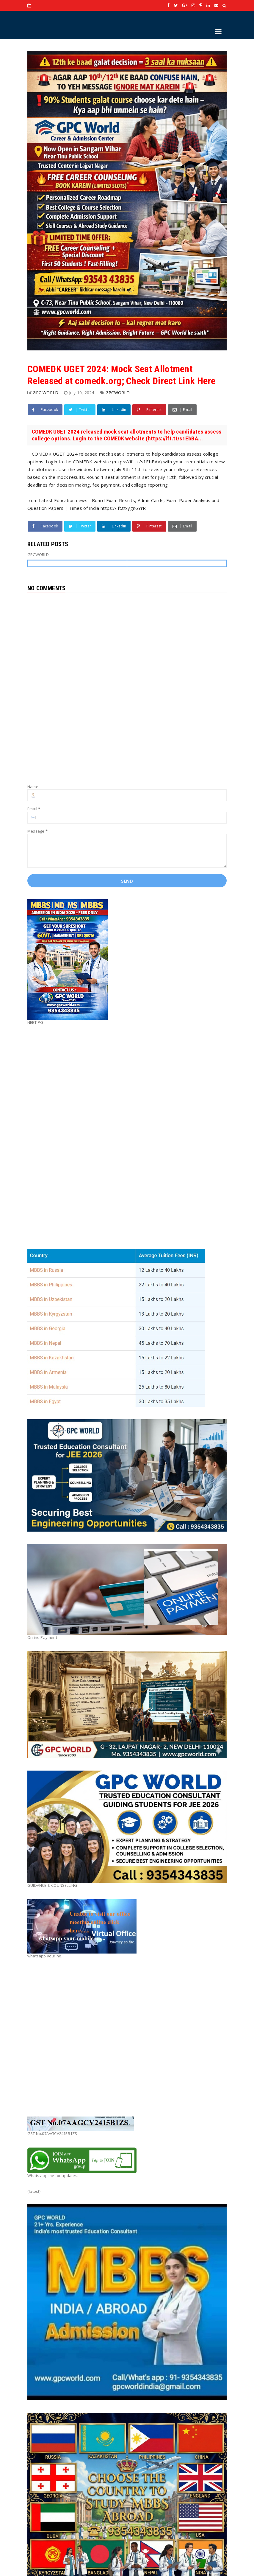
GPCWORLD (118, 392)
